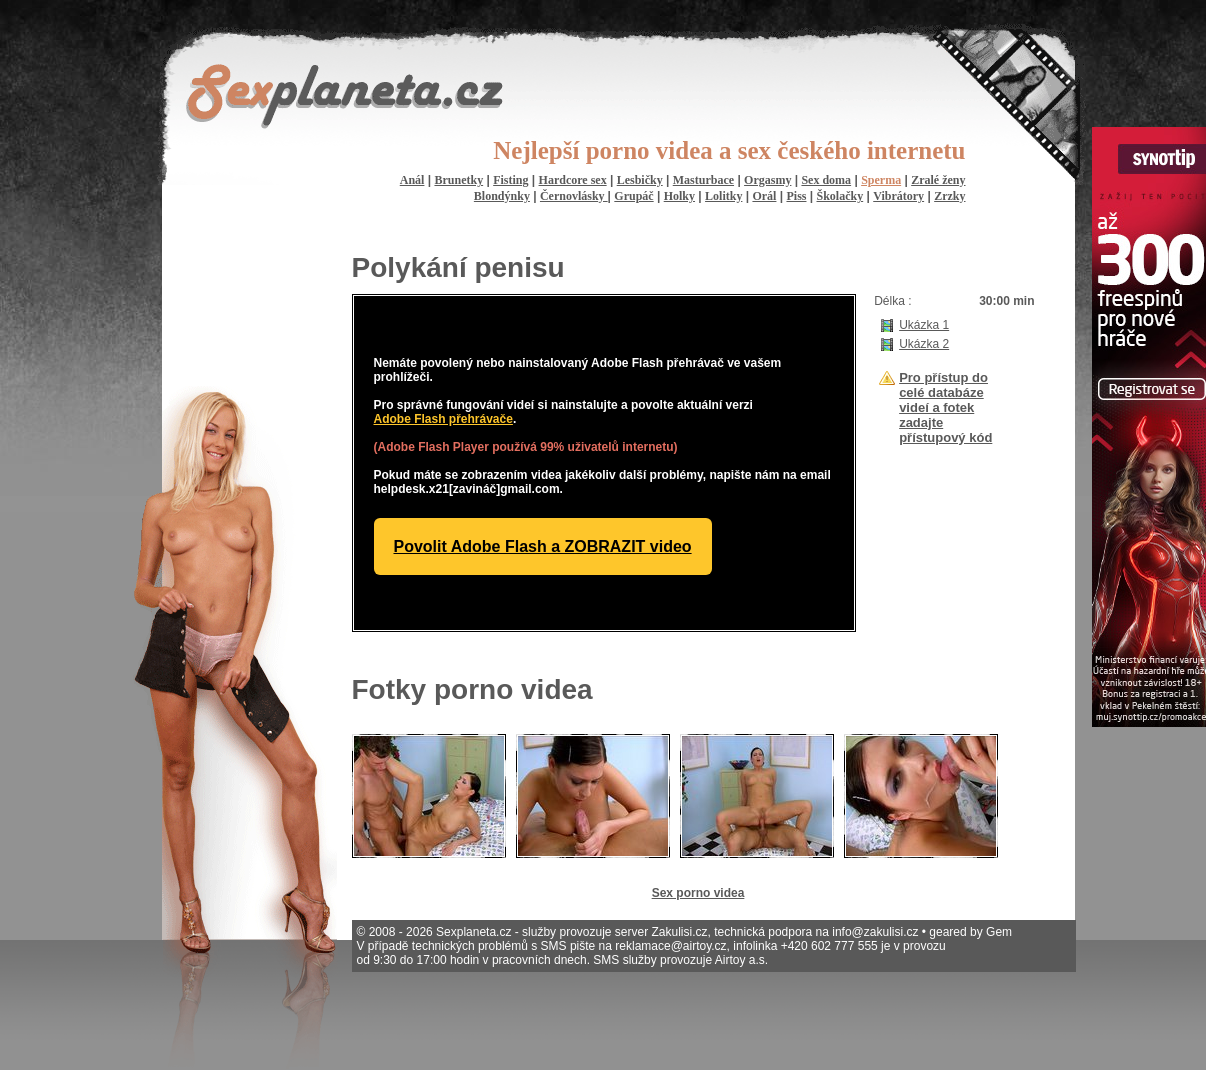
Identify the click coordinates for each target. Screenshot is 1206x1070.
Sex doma (826, 180)
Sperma (881, 180)
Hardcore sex (573, 180)
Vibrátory (898, 196)
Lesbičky (640, 180)
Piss (796, 196)
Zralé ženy (938, 180)
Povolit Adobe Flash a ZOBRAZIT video (543, 546)
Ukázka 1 (924, 325)
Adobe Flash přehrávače (443, 419)
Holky (679, 196)
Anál (412, 180)
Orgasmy (767, 180)
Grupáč (633, 196)
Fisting (510, 180)
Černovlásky (574, 196)
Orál (764, 196)
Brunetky (458, 180)
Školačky (840, 196)
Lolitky (723, 196)
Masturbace (703, 180)
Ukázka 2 (924, 344)
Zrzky (949, 196)
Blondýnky (502, 196)
